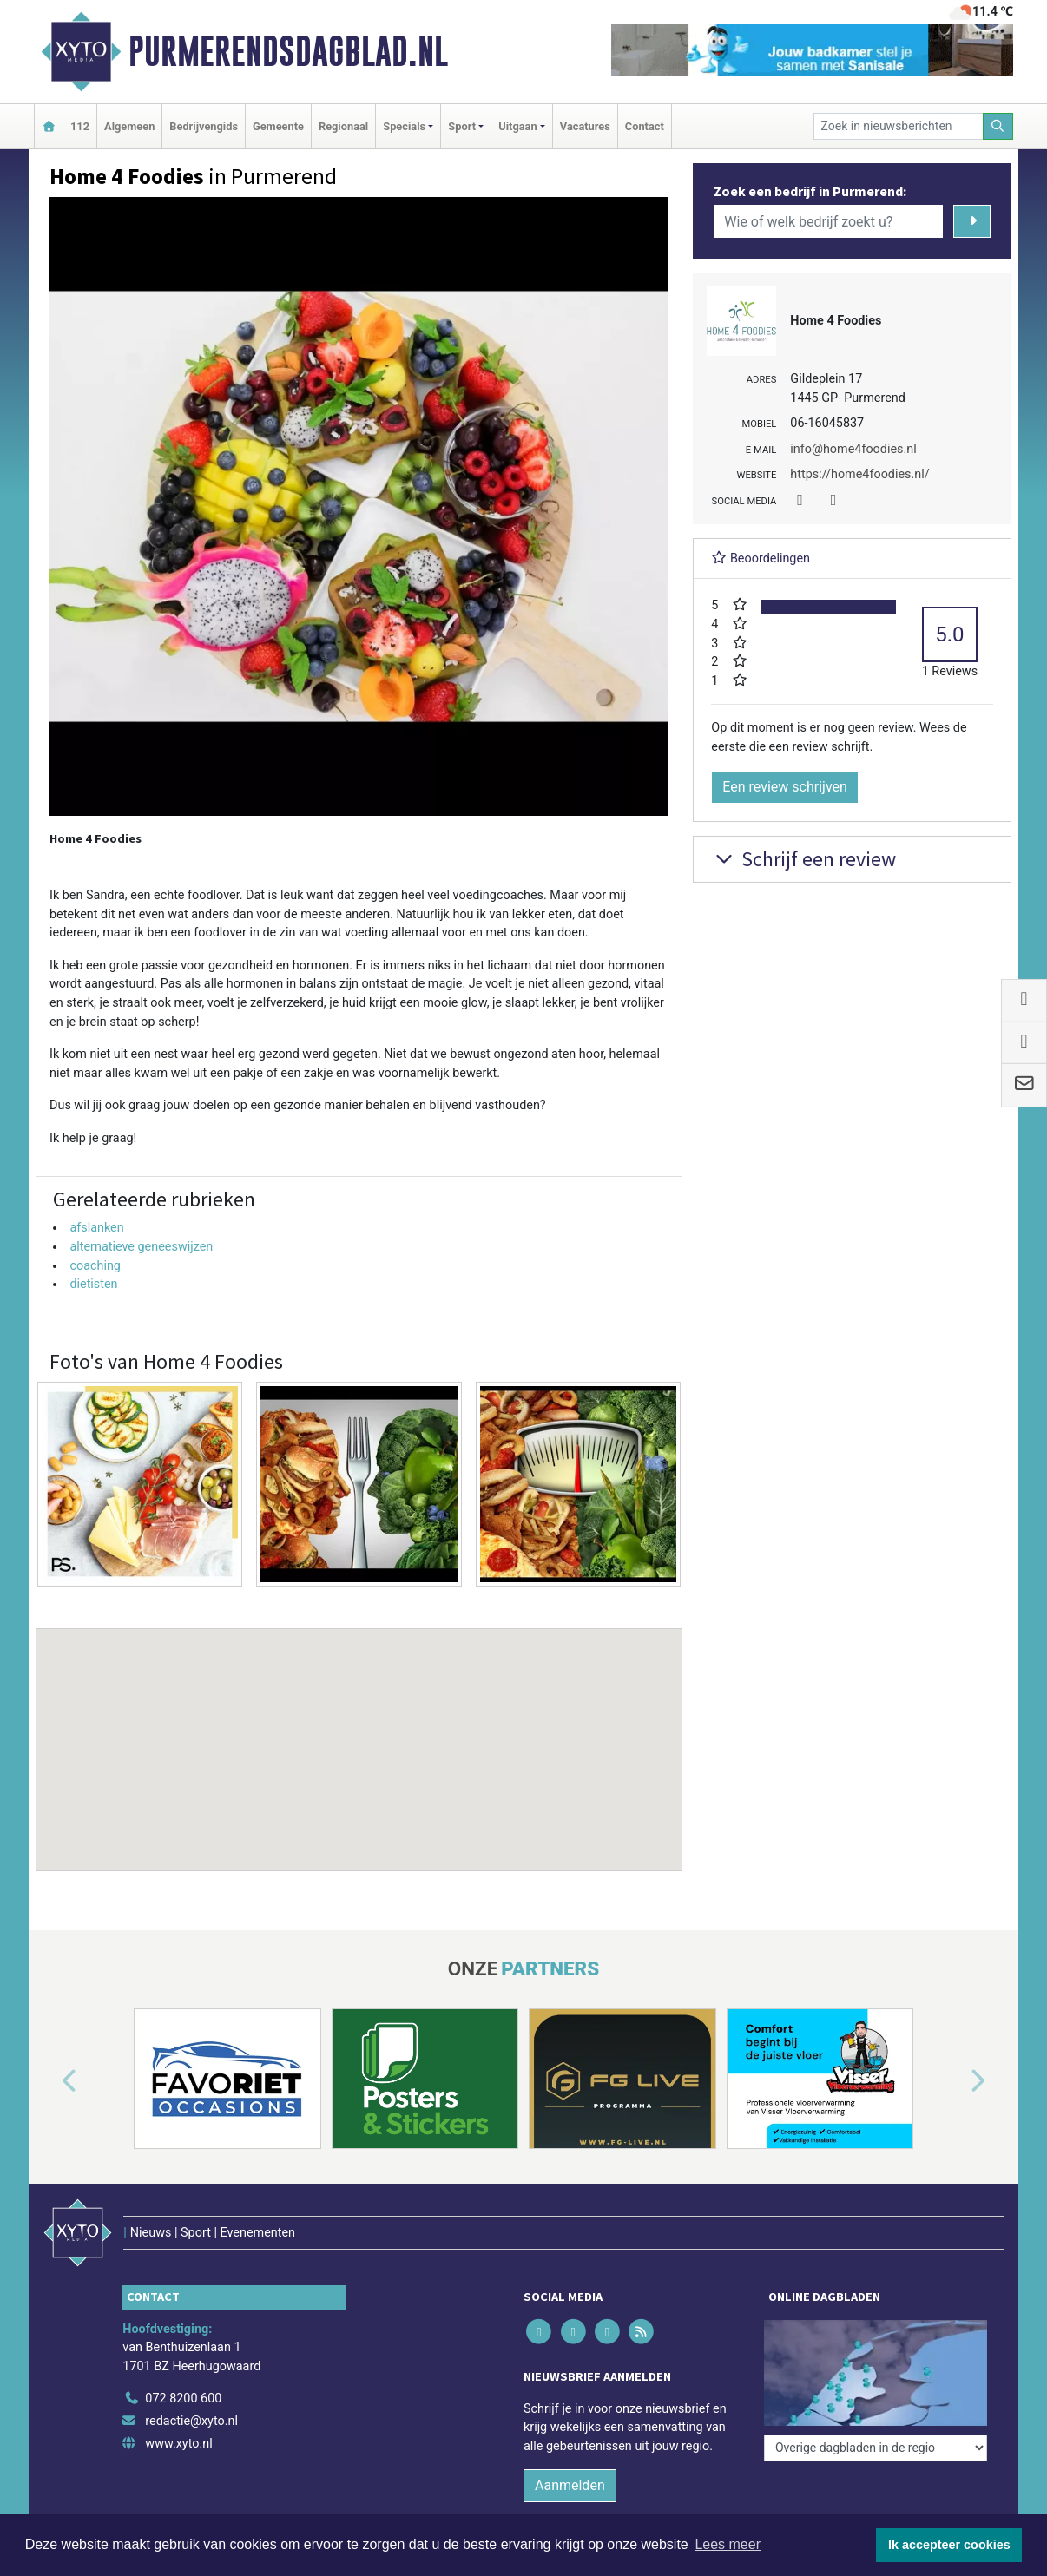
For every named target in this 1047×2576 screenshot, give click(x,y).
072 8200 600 (183, 2398)
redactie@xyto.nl (191, 2421)
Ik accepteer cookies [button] (949, 2545)
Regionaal (343, 126)
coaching (95, 1265)
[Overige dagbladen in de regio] (875, 2448)
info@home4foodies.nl (853, 449)
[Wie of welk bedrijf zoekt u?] (828, 221)
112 (79, 126)
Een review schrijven (784, 787)
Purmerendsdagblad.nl (288, 51)
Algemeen (129, 126)
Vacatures (585, 126)
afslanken (96, 1227)
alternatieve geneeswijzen (141, 1246)
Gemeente (278, 126)
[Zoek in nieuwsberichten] (898, 126)
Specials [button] (404, 126)
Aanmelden (570, 2485)
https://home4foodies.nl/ (859, 474)
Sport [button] (462, 126)
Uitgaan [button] (517, 126)
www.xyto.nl (178, 2443)
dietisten (93, 1284)
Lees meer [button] (728, 2544)
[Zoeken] (998, 126)
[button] (359, 1733)
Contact (644, 126)
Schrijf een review (803, 858)
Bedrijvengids (203, 126)
